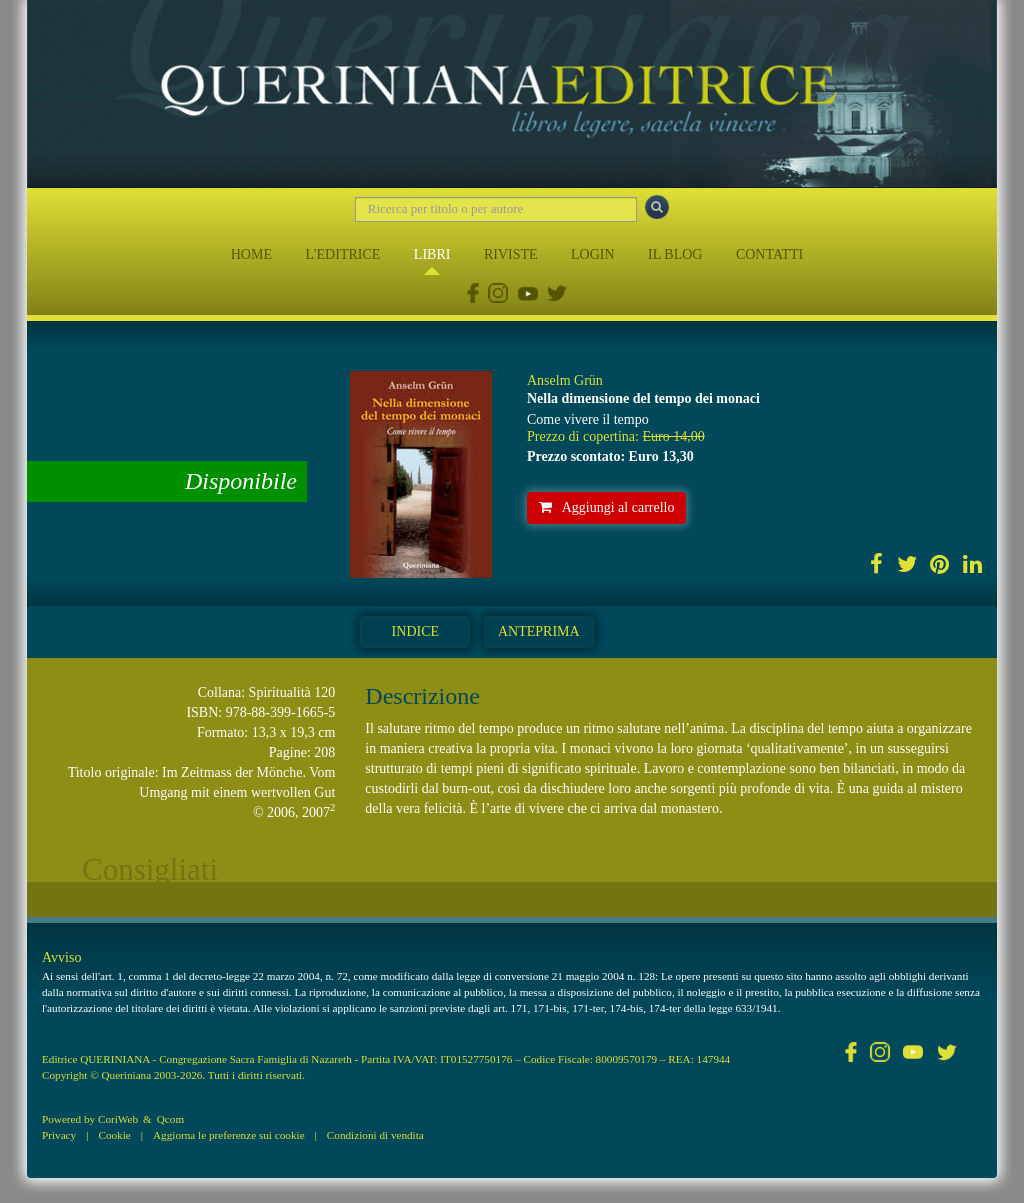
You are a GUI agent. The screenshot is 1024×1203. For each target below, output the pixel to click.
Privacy (59, 1135)
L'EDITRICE (342, 254)
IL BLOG (675, 254)
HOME (251, 254)
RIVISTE (511, 254)
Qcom (170, 1119)
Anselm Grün (565, 380)
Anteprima (539, 631)
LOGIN (593, 254)
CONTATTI (769, 254)
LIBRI (432, 254)
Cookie (114, 1135)
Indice (415, 631)
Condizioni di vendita (375, 1135)
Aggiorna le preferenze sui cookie (229, 1135)
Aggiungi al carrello (607, 507)
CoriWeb (118, 1119)
